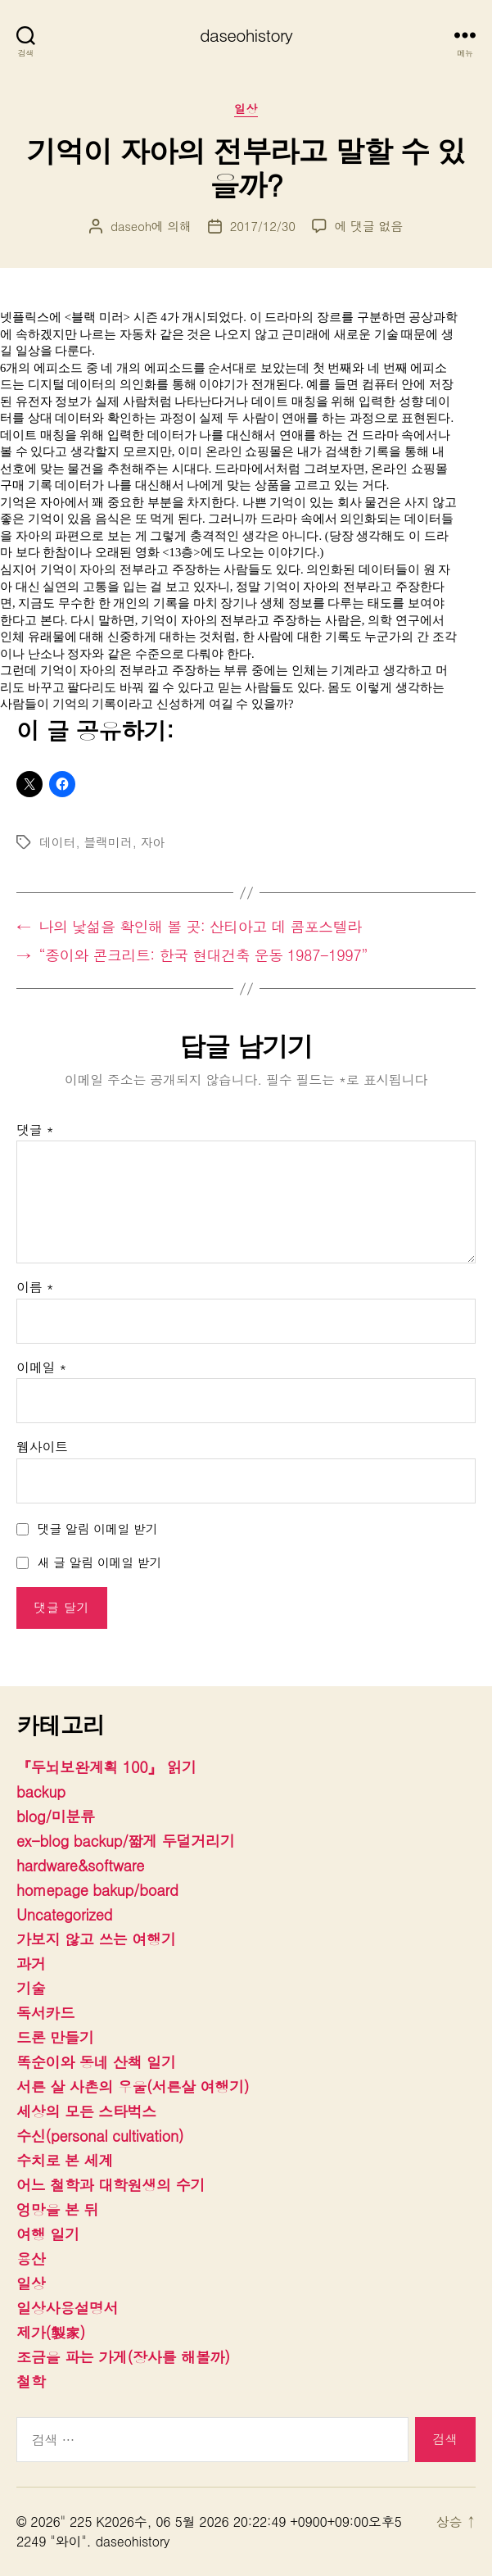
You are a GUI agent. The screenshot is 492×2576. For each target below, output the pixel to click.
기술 (30, 1988)
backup (40, 1791)
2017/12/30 (263, 225)
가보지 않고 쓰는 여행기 (96, 1939)
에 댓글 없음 (369, 225)
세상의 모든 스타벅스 (86, 2111)
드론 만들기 (54, 2037)
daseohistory (246, 34)
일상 (246, 109)
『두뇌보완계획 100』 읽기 (106, 1767)
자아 (153, 841)
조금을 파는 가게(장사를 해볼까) (123, 2357)
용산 (30, 2258)
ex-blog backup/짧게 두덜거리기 (125, 1840)
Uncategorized (64, 1914)
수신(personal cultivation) (99, 2135)
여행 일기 (47, 2234)
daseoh (131, 225)
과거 (30, 1963)
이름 (35, 1287)
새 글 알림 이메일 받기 (100, 1562)
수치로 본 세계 (64, 2160)
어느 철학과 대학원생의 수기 (110, 2185)
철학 (30, 2381)
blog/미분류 (55, 1816)
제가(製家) (50, 2332)
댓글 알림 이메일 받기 (98, 1528)
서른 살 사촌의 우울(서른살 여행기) (132, 2086)
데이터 (57, 841)
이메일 (41, 1367)
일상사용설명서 (67, 2307)
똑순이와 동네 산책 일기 (96, 2062)
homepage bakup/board (97, 1890)
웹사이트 (42, 1447)
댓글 (35, 1129)
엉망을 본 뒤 (57, 2209)
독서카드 (45, 2012)
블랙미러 (108, 841)
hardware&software (80, 1865)
